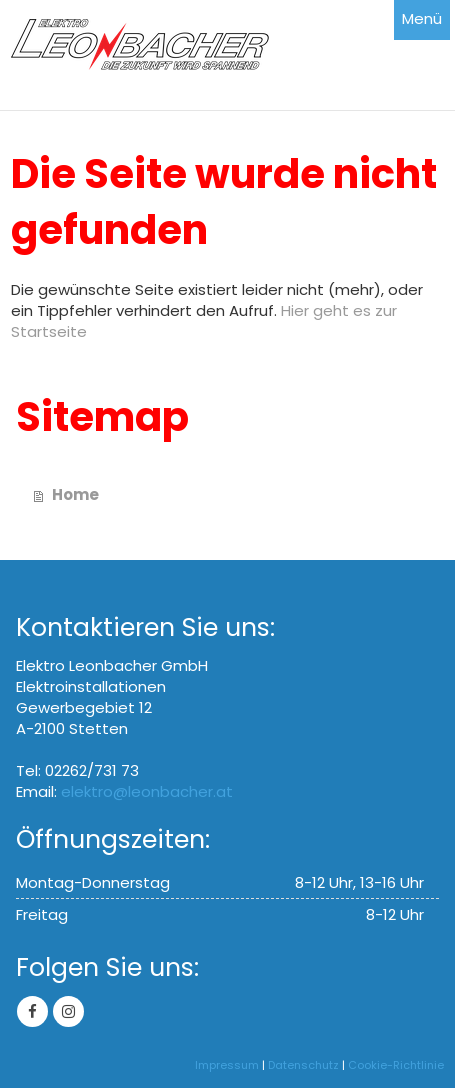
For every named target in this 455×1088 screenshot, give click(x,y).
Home (75, 494)
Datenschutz (303, 1065)
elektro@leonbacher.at (147, 791)
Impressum (227, 1065)
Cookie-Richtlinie (396, 1065)
